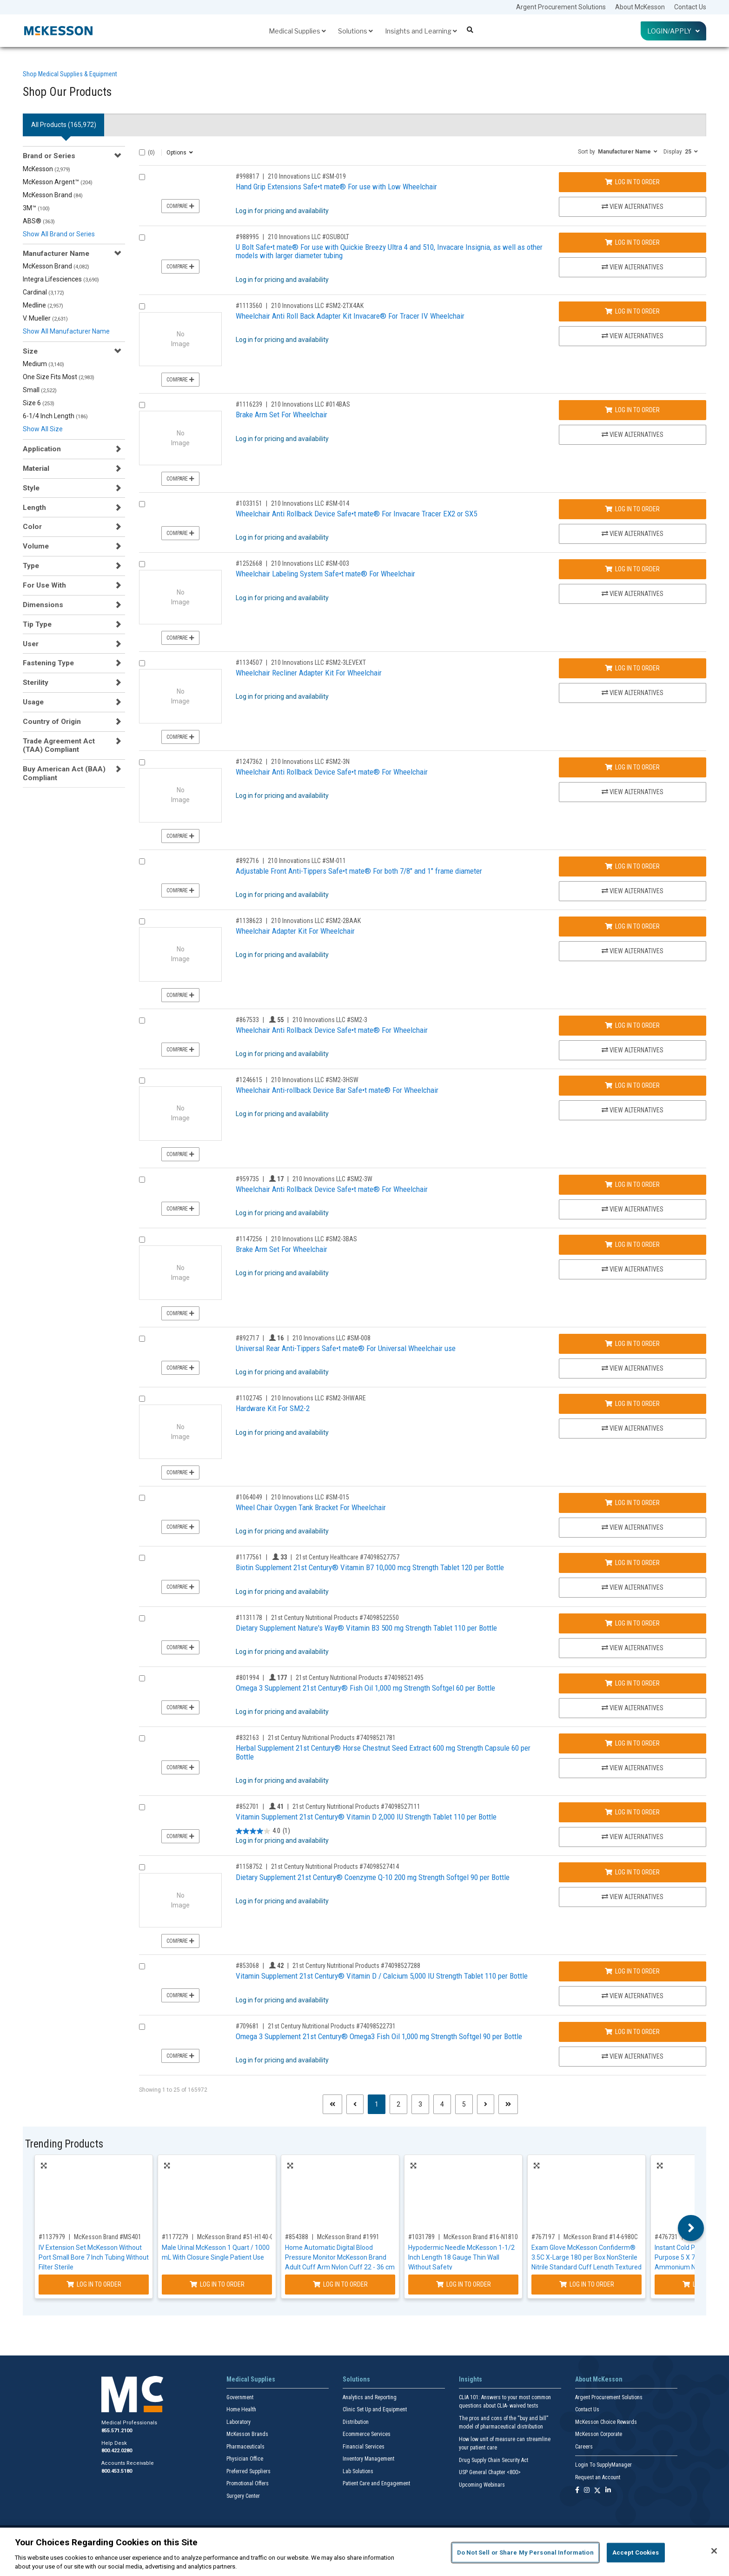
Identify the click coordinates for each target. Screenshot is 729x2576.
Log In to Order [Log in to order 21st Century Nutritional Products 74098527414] (632, 1872)
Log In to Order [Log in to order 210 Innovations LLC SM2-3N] (632, 767)
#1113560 (249, 305)
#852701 (247, 1806)
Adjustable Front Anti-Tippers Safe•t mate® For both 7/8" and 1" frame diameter (359, 871)
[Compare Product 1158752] (142, 1867)
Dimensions (43, 605)
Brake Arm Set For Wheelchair (281, 414)
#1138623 (249, 920)
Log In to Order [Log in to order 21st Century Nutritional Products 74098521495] (632, 1683)
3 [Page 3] (420, 2104)
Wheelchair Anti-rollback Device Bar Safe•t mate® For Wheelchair (337, 1090)
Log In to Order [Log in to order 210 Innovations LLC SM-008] (632, 1343)
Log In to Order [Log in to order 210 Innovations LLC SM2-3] (632, 1025)
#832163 (247, 1737)
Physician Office (244, 2459)
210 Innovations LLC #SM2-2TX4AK (317, 305)
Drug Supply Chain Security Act (493, 2460)
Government (239, 2397)
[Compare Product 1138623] (142, 921)
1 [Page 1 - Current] (380, 2103)
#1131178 (249, 1617)
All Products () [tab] (63, 124)
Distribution (356, 2422)
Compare (180, 206)
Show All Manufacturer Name (66, 331)
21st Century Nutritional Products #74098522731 (332, 2026)
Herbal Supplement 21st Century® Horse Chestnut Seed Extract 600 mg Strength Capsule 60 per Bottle (383, 1752)
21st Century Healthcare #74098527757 (347, 1557)
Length (34, 507)
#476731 (666, 2237)
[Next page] (485, 2104)
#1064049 (249, 1497)
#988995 (247, 237)
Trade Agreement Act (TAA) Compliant (59, 745)
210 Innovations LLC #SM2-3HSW (314, 1080)
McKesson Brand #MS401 (107, 2237)
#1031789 (421, 2237)
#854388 (296, 2237)
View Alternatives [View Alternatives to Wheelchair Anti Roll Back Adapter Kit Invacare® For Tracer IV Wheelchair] (632, 336)
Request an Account (597, 2477)
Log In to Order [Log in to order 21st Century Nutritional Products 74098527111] (632, 1812)
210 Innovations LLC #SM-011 (307, 860)
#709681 (247, 2026)
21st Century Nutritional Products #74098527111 (356, 1806)
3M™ (36, 208)
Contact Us (690, 7)
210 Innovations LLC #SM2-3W (332, 1179)
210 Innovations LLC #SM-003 (310, 563)
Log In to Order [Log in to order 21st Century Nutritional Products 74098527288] (632, 1971)
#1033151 (249, 503)
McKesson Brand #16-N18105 (482, 2237)
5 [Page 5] (464, 2104)
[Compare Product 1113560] (142, 306)
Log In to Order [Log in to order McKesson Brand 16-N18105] (463, 2284)
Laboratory (238, 2422)
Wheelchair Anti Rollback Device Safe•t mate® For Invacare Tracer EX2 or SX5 (356, 513)
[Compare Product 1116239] (142, 405)
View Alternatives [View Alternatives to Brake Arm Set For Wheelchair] (632, 434)
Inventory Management (368, 2459)
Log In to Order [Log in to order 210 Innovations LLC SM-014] (632, 509)
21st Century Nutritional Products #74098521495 (360, 1677)
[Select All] (142, 152)
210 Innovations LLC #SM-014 (310, 503)
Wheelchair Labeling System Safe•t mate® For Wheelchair (325, 573)
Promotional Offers (247, 2483)
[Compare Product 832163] (142, 1738)
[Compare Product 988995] (142, 237)
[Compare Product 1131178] (142, 1618)
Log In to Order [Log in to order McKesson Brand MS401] (93, 2284)
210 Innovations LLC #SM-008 (331, 1338)
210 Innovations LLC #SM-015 (310, 1497)
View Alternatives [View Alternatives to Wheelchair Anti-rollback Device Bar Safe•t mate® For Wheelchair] (632, 1110)
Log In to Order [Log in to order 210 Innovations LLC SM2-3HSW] (632, 1085)
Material (36, 468)
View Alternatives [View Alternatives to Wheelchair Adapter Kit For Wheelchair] (632, 951)
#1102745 (249, 1398)
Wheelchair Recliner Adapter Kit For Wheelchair (309, 672)
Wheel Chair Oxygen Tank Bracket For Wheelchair (311, 1507)
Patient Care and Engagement (376, 2483)
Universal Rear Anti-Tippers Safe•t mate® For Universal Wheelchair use (346, 1348)
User (31, 644)
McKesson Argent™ (58, 182)
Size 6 (38, 403)
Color (32, 526)
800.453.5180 (116, 2471)
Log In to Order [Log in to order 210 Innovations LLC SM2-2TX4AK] (632, 311)
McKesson (46, 169)
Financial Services (363, 2446)
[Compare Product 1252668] (142, 564)
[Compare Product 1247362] (142, 762)
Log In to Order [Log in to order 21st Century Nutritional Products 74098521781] (632, 1743)
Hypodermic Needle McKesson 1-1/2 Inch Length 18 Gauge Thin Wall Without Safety (461, 2257)
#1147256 (249, 1239)
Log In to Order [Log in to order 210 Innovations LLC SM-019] (632, 182)
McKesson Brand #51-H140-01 (237, 2237)
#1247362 (249, 761)
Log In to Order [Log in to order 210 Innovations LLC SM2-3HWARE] (632, 1403)
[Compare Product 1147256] (142, 1240)
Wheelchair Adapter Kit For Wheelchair (295, 931)
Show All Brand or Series (59, 234)
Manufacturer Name (56, 253)
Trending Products (64, 2144)
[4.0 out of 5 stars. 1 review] (263, 1831)
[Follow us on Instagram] (587, 2490)
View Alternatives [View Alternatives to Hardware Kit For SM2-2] (632, 1428)
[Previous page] (355, 2104)
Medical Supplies (297, 31)
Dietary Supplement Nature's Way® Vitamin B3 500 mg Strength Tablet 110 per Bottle (366, 1628)
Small (40, 390)
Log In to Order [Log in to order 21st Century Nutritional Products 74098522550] (632, 1623)
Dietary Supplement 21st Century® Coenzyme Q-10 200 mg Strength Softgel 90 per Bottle (373, 1877)
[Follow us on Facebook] (577, 2490)
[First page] (332, 2104)
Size (30, 351)
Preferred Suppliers (248, 2471)
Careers (584, 2446)
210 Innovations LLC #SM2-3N (310, 761)
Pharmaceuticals (245, 2446)
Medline (43, 305)
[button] (617, 151)
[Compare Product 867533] (142, 1020)
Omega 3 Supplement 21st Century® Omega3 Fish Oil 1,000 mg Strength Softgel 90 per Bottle (379, 2036)
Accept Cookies (635, 2552)
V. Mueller (45, 318)
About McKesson (640, 7)
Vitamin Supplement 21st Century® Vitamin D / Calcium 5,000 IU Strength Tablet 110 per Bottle (382, 1976)
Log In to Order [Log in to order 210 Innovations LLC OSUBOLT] (632, 242)
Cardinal (43, 292)
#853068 (247, 1965)
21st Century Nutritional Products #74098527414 (335, 1866)
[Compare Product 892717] (142, 1339)
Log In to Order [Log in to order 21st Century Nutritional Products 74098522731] (632, 2031)
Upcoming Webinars (482, 2485)
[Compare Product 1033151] (142, 504)
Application (42, 449)
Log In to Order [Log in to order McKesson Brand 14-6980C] (586, 2284)
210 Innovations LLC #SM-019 (307, 176)
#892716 (247, 860)
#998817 (247, 176)
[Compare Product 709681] (142, 2027)
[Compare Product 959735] (142, 1180)
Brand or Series (49, 156)
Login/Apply (673, 31)
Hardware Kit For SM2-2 (273, 1408)
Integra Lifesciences (61, 279)
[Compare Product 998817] (142, 177)
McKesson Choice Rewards (606, 2422)
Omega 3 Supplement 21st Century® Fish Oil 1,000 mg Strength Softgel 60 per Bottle (365, 1688)
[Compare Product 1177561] (142, 1558)
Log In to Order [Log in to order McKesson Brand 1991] (340, 2284)
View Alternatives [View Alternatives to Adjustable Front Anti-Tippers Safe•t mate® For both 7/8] (632, 891)
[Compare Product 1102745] (142, 1399)
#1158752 (249, 1866)
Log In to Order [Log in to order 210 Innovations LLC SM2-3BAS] (632, 1244)
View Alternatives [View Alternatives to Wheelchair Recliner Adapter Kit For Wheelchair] (632, 692)
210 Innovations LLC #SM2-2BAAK (316, 920)
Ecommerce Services (367, 2434)
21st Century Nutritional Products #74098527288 (356, 1965)
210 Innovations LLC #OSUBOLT (308, 237)
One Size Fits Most (58, 377)
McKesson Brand (53, 195)
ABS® (39, 221)
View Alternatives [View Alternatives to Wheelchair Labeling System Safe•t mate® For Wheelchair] (632, 593)
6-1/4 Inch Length (55, 416)
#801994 (247, 1677)
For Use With (44, 585)
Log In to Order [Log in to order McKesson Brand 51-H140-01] (217, 2284)
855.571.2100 (116, 2431)
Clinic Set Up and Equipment (375, 2409)
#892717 (247, 1338)
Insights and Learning (421, 31)
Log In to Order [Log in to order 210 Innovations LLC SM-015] (632, 1502)
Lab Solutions (358, 2471)
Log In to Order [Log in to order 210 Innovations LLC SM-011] (632, 866)
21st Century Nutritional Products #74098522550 (335, 1617)
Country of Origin (52, 721)
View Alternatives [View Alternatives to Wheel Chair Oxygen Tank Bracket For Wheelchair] (632, 1527)
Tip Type (37, 624)
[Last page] (508, 2104)
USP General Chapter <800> (490, 2472)
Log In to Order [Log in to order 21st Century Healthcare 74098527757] (632, 1562)
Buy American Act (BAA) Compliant (64, 773)
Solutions (355, 31)
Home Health (241, 2409)
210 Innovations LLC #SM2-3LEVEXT (318, 662)
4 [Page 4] (442, 2104)
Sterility (35, 682)
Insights (470, 2379)
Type (31, 566)
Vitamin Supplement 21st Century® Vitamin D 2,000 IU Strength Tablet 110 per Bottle (366, 1816)
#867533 (247, 1020)
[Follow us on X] (597, 2490)
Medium (43, 364)
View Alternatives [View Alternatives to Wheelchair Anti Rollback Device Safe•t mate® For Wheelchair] (632, 792)
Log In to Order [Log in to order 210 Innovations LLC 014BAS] (632, 410)
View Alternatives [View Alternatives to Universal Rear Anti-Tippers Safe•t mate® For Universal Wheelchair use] (632, 1368)
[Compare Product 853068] (142, 1966)
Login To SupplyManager (603, 2465)
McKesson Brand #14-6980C (600, 2237)
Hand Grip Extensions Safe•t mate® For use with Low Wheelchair (336, 186)
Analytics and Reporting (370, 2397)
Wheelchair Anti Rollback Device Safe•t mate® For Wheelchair (332, 771)
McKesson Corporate (598, 2434)
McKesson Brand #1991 (348, 2237)
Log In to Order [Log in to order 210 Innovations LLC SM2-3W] (632, 1184)
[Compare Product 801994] (142, 1678)
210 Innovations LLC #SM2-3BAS (314, 1239)
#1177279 (175, 2237)
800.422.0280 (116, 2451)
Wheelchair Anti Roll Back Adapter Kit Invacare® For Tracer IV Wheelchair (350, 316)
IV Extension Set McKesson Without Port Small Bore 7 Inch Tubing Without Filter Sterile (94, 2257)
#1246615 (249, 1080)
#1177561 (249, 1557)
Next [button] (691, 2228)
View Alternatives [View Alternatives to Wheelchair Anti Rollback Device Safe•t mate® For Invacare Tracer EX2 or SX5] (632, 533)
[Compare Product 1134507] (142, 663)
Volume (36, 546)
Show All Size (43, 429)
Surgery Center (243, 2496)
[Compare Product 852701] (142, 1807)
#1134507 (249, 662)
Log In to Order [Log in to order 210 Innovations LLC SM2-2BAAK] (632, 926)
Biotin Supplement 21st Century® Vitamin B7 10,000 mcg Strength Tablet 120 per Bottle (370, 1567)
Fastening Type (48, 663)
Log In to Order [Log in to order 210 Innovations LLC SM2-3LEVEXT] (632, 668)
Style (31, 488)
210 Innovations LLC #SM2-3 (329, 1020)
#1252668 (249, 563)
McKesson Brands (247, 2434)
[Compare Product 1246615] (142, 1080)
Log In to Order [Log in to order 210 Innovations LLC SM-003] (632, 569)
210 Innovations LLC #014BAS (310, 404)
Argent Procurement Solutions (561, 7)
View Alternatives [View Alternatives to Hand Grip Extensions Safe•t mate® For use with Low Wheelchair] (632, 206)
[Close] (714, 2551)
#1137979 (52, 2237)
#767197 (543, 2237)
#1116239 (249, 404)
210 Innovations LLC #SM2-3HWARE (318, 1398)
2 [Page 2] (398, 2104)
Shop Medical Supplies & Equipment (70, 74)
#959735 (247, 1179)
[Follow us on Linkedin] (608, 2490)
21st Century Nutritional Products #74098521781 (332, 1737)
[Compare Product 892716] (142, 861)
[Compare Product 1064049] (142, 1498)
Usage (33, 702)
